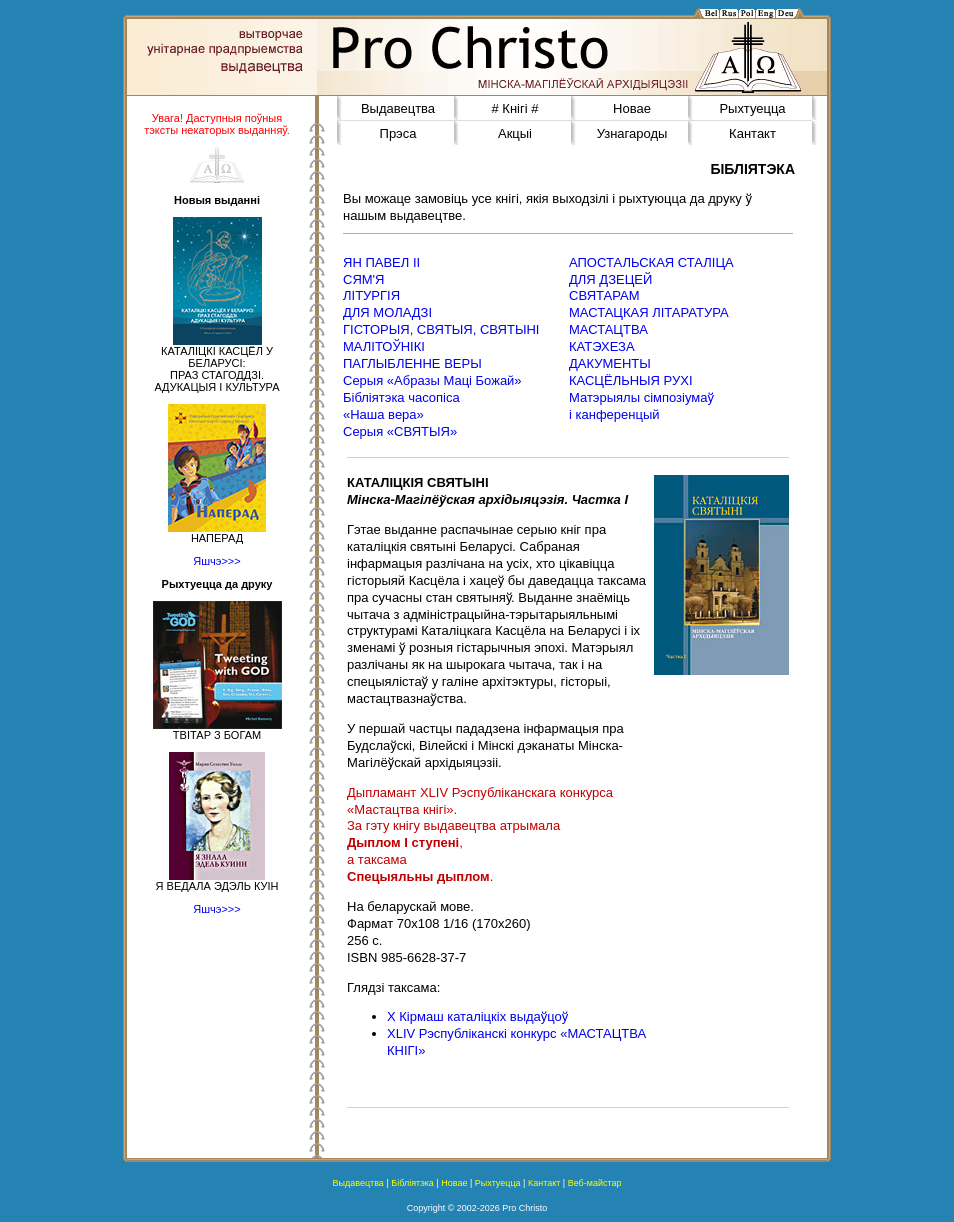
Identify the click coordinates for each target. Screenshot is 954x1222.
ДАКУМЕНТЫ (610, 363)
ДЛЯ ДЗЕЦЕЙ (610, 279)
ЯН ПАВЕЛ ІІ (381, 262)
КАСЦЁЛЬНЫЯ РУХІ (631, 380)
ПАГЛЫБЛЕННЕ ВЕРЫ (412, 363)
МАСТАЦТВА (608, 329)
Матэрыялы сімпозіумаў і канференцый (641, 406)
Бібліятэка (412, 1183)
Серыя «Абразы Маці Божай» (432, 380)
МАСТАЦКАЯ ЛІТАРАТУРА (649, 312)
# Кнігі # (515, 108)
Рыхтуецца (752, 108)
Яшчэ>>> (216, 561)
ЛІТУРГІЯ (371, 295)
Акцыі (515, 133)
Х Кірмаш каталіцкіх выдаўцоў (477, 1016)
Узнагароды (632, 133)
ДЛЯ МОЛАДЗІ (387, 312)
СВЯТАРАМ (604, 295)
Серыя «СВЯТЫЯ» (400, 431)
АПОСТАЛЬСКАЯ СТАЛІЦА (651, 262)
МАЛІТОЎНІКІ (384, 346)
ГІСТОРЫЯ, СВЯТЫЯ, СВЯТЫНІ (441, 329)
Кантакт (752, 133)
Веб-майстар (595, 1183)
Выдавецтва (398, 108)
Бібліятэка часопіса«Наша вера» (401, 406)
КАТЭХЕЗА (602, 346)
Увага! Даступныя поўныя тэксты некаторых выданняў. (217, 124)
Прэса (398, 133)
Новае (632, 108)
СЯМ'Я (363, 279)
